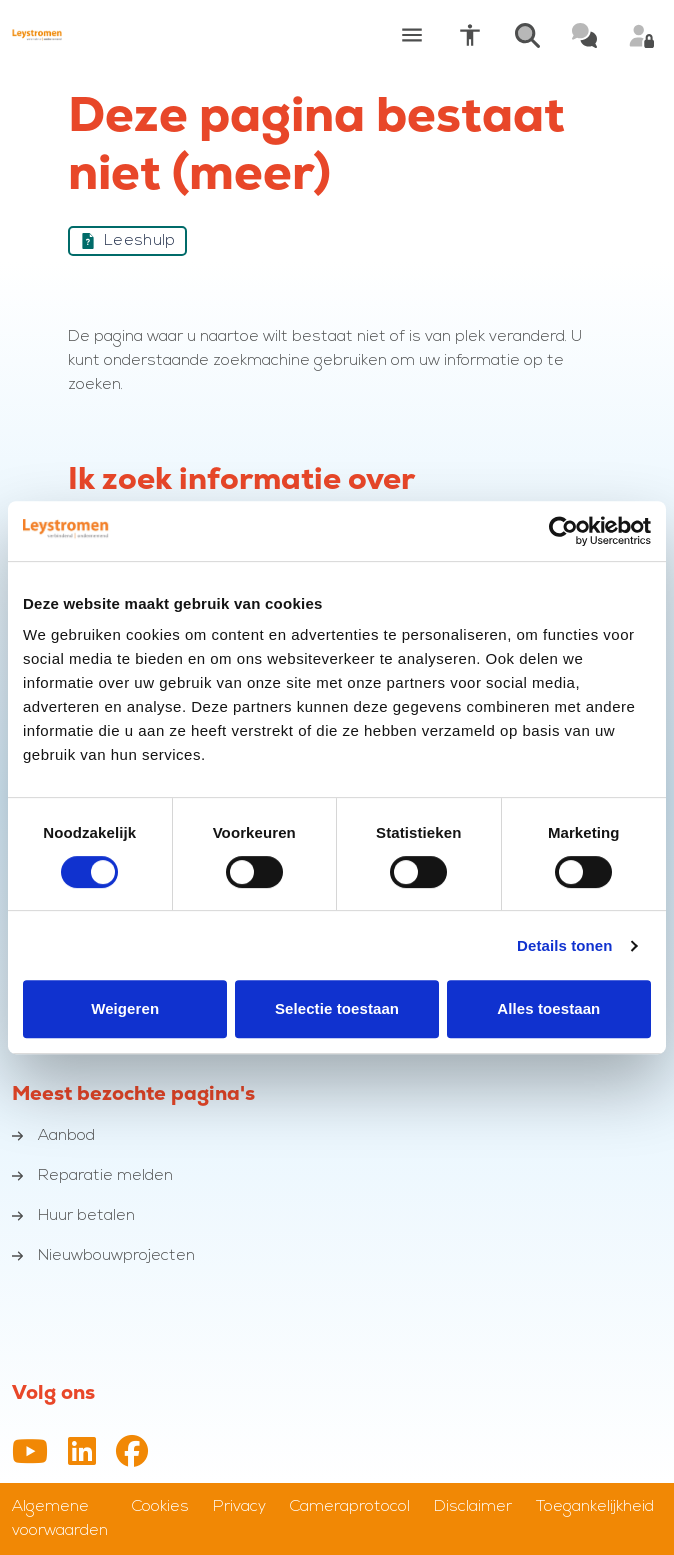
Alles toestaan (548, 1008)
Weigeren (125, 1008)
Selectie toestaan (337, 1008)
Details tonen (564, 945)
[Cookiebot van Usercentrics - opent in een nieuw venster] (563, 531)
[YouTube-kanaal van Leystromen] (30, 1453)
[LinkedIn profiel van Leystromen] (82, 1453)
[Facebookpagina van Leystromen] (132, 1453)
